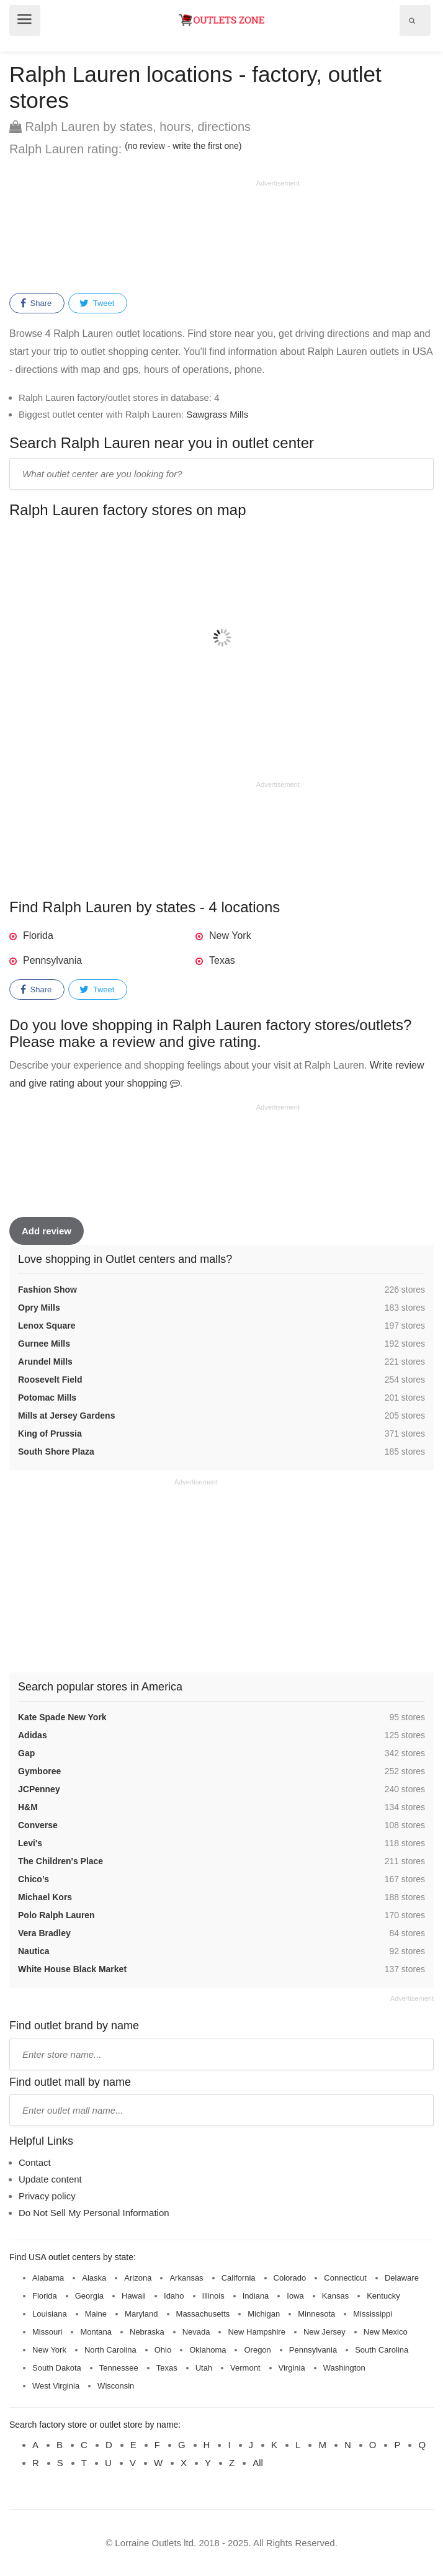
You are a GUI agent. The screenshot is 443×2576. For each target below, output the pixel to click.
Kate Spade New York (62, 1717)
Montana (96, 2331)
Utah (203, 2367)
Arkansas (186, 2277)
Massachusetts (203, 2313)
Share (35, 303)
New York (230, 935)
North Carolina (110, 2349)
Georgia (89, 2295)
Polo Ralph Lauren (56, 1915)
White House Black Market (72, 1969)
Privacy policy (47, 2196)
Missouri (47, 2331)
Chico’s (33, 1879)
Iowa (295, 2295)
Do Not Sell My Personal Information (94, 2212)
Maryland (141, 2313)
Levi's (30, 1843)
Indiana (256, 2295)
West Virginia (55, 2385)
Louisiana (49, 2313)
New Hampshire (256, 2331)
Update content (50, 2179)
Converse (38, 1825)
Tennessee (118, 2367)
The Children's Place (60, 1861)
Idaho (174, 2295)
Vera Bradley (44, 1933)
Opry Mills (39, 1308)
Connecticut (345, 2277)
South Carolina (381, 2349)
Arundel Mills (45, 1362)
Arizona (137, 2277)
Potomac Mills (47, 1397)
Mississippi (372, 2313)
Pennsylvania (52, 960)
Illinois (213, 2295)
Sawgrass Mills (217, 414)
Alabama (48, 2277)
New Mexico (386, 2331)
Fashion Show (47, 1290)
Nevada (196, 2331)
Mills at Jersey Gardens (66, 1415)
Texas (222, 960)
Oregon (257, 2349)
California (239, 2277)
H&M (28, 1807)
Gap (26, 1753)
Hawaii (134, 2295)
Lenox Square (47, 1326)
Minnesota (316, 2313)
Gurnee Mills (44, 1344)
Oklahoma (207, 2349)
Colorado (290, 2277)
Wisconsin (115, 2385)
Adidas (32, 1735)
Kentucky (383, 2295)
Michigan (264, 2313)
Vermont (245, 2367)
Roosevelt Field (50, 1379)
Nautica (34, 1951)
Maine (96, 2313)
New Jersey (324, 2331)
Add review (46, 1231)
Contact (35, 2162)
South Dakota (56, 2367)
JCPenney (39, 1789)
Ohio (162, 2349)
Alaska (94, 2277)
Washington (344, 2367)
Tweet (96, 303)
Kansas (335, 2295)
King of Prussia (50, 1433)
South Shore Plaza (56, 1451)
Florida (38, 935)
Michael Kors (45, 1897)
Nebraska (147, 2331)
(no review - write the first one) (183, 146)
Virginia (292, 2367)
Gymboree (39, 1771)
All (258, 2462)
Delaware (402, 2277)
